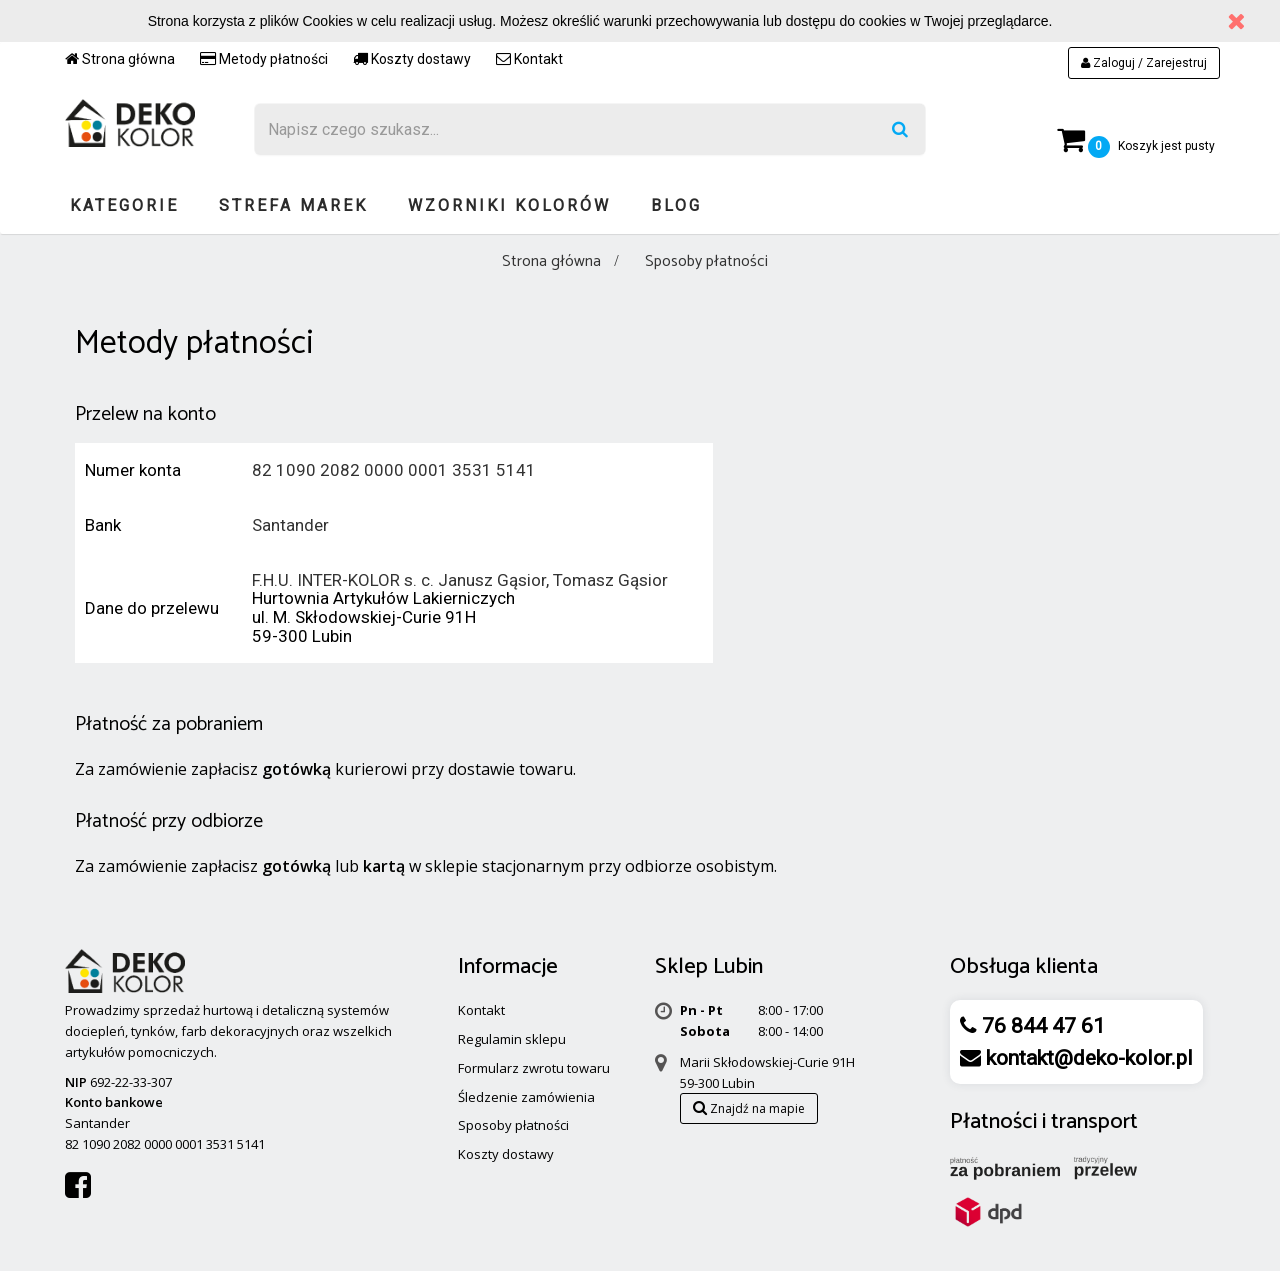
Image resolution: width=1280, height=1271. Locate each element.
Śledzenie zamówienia (526, 1097)
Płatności (993, 1122)
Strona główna (120, 59)
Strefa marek (293, 205)
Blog (676, 205)
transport (1094, 1122)
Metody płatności (264, 59)
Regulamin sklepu (512, 1039)
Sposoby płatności (513, 1125)
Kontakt (529, 59)
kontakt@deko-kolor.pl (1087, 1058)
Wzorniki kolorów (509, 205)
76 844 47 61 (1041, 1026)
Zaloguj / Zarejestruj (1144, 63)
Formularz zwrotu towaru (534, 1068)
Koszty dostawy (412, 59)
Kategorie (124, 205)
